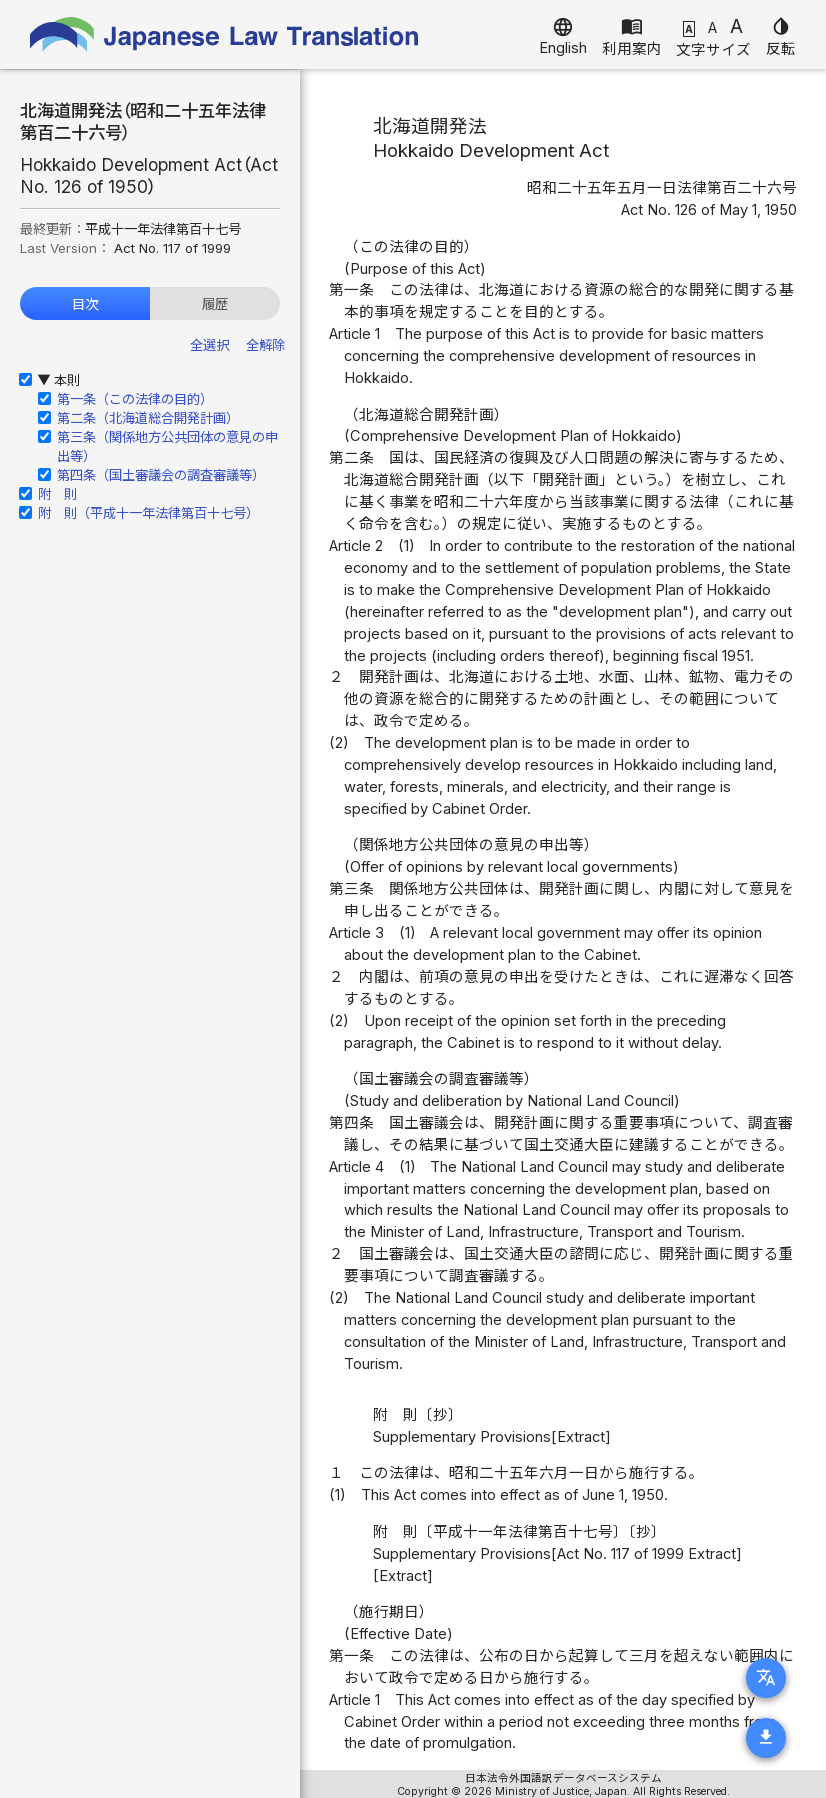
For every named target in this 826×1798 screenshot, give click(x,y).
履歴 (215, 304)
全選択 (209, 345)
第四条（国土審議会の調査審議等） (161, 475)
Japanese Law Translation (225, 34)
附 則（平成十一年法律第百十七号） (148, 513)
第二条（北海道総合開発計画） (148, 418)
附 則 (57, 494)
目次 (85, 304)
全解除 (265, 345)
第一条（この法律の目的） (135, 399)
